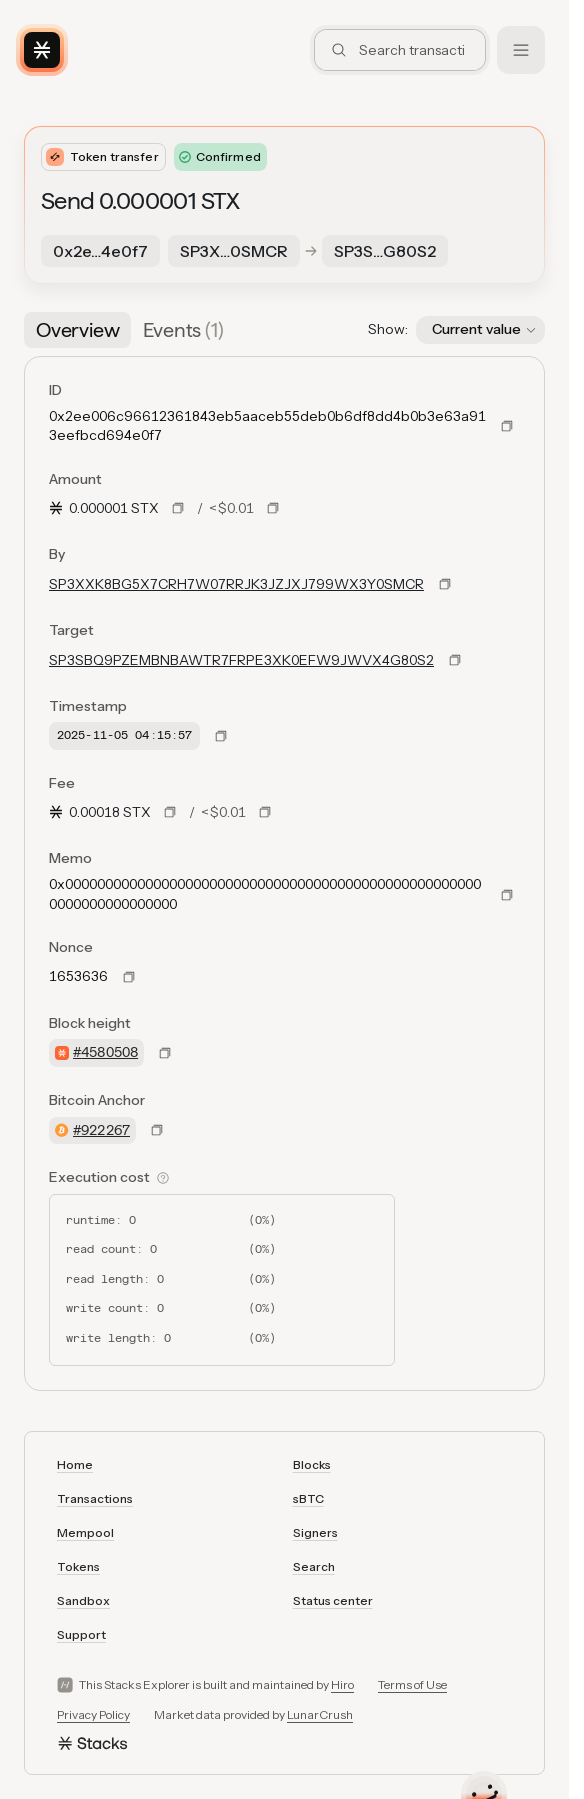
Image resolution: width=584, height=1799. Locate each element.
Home (75, 1464)
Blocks (312, 1464)
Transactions (95, 1498)
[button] (480, 330)
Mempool (85, 1532)
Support (81, 1634)
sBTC (308, 1498)
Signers (315, 1532)
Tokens (78, 1566)
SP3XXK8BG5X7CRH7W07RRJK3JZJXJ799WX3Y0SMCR (236, 584)
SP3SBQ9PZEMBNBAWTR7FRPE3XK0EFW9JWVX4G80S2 (241, 660)
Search (314, 1566)
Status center (333, 1600)
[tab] (77, 330)
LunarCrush (320, 1714)
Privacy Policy (93, 1714)
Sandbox (83, 1600)
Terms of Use (412, 1684)
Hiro (342, 1684)
